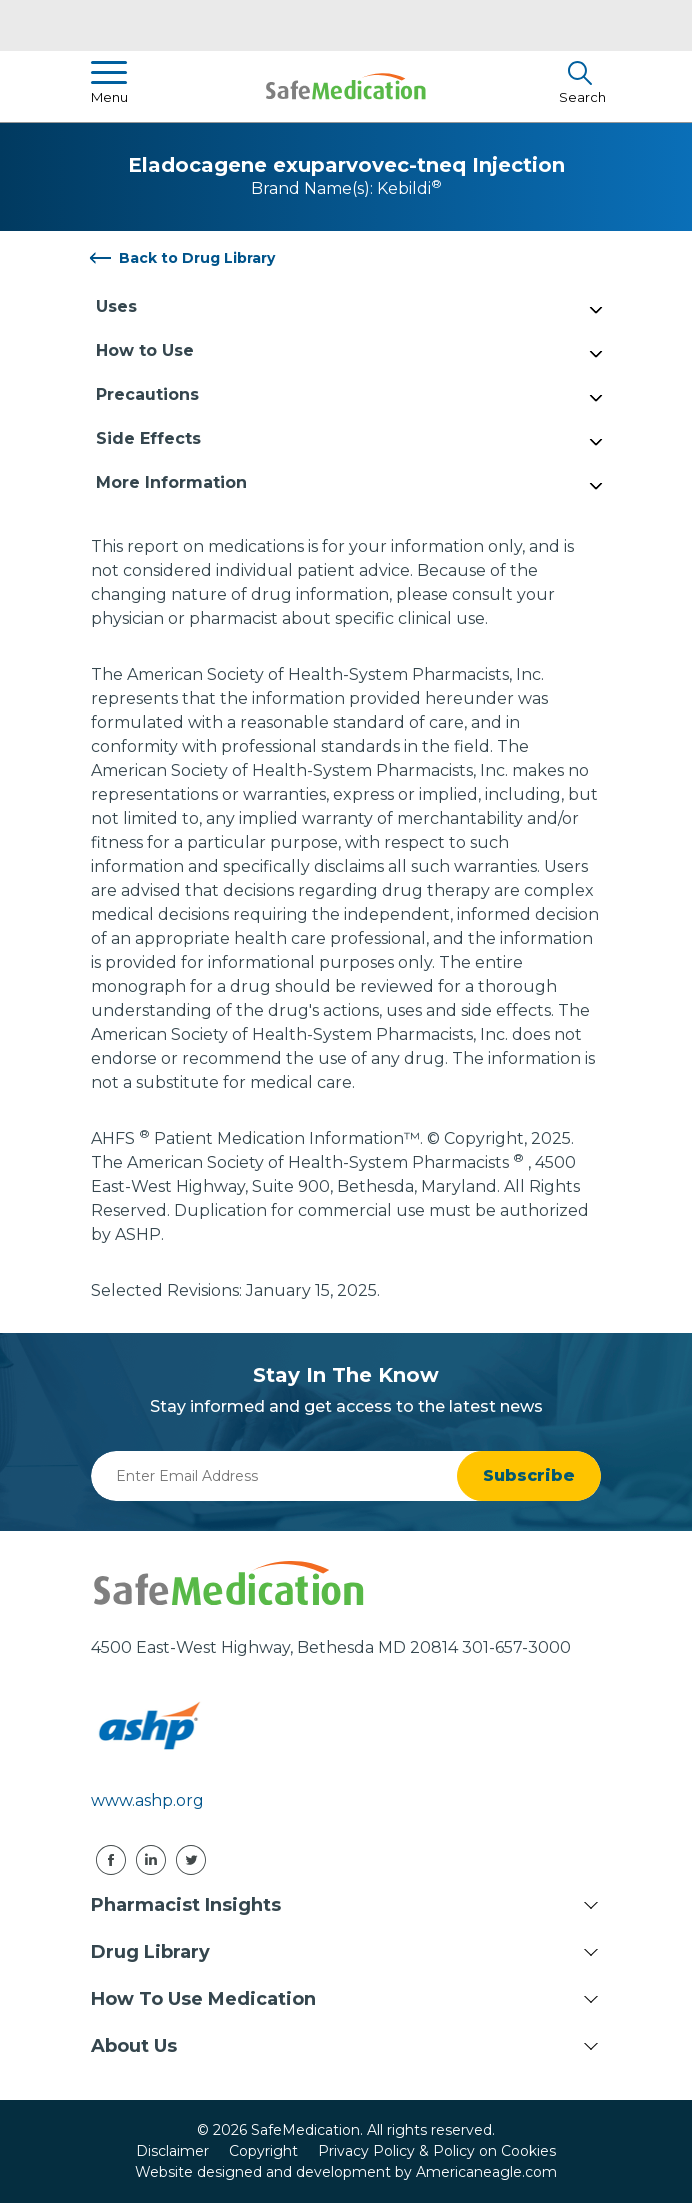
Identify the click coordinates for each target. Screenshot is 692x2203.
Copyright (263, 2151)
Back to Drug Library (197, 258)
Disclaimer (172, 2151)
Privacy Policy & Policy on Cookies (437, 2151)
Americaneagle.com (486, 2172)
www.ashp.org (147, 1800)
